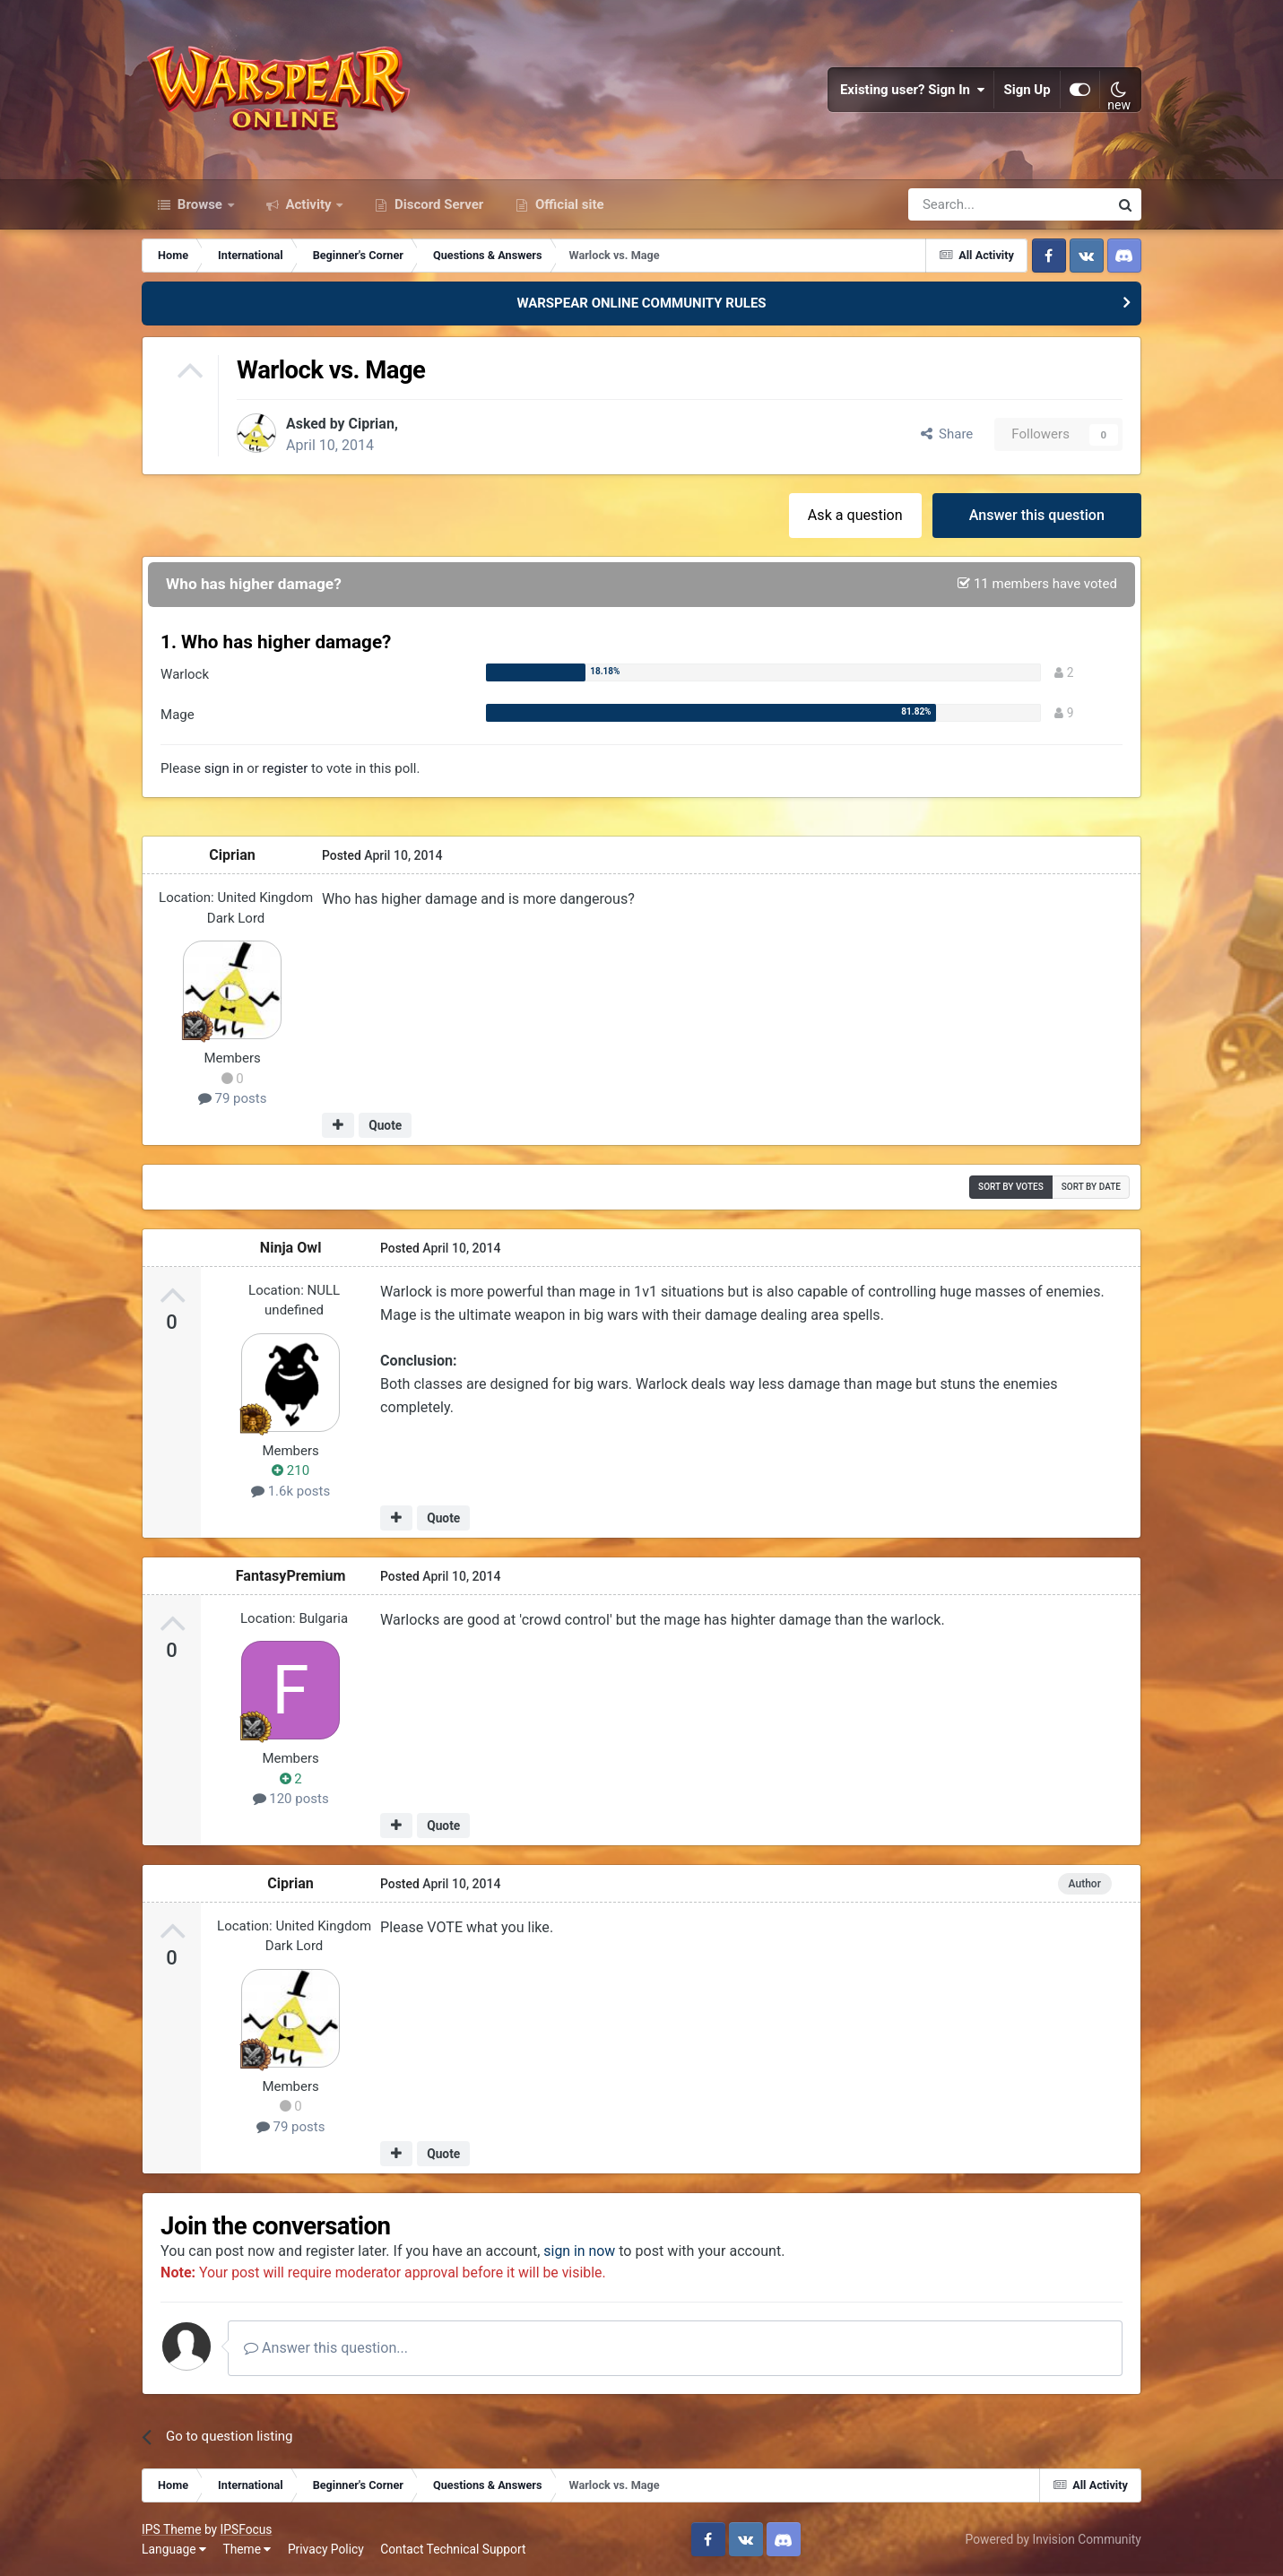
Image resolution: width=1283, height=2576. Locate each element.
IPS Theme (171, 2528)
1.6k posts (290, 1490)
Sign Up (1027, 90)
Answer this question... (326, 2346)
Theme (246, 2548)
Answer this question (1037, 514)
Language (174, 2548)
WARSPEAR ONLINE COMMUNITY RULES (641, 303)
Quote (385, 1125)
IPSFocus (247, 2528)
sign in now (579, 2250)
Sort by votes (1011, 1186)
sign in (224, 767)
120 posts (291, 1798)
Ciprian (372, 422)
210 (290, 1470)
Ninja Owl (291, 1246)
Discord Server (437, 204)
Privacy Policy (326, 2548)
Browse (200, 204)
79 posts (232, 1098)
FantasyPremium (291, 1574)
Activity (308, 204)
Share (947, 434)
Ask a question (855, 514)
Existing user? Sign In (912, 89)
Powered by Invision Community (1053, 2538)
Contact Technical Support (452, 2548)
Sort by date (1091, 1186)
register (285, 767)
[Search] (960, 204)
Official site (567, 204)
